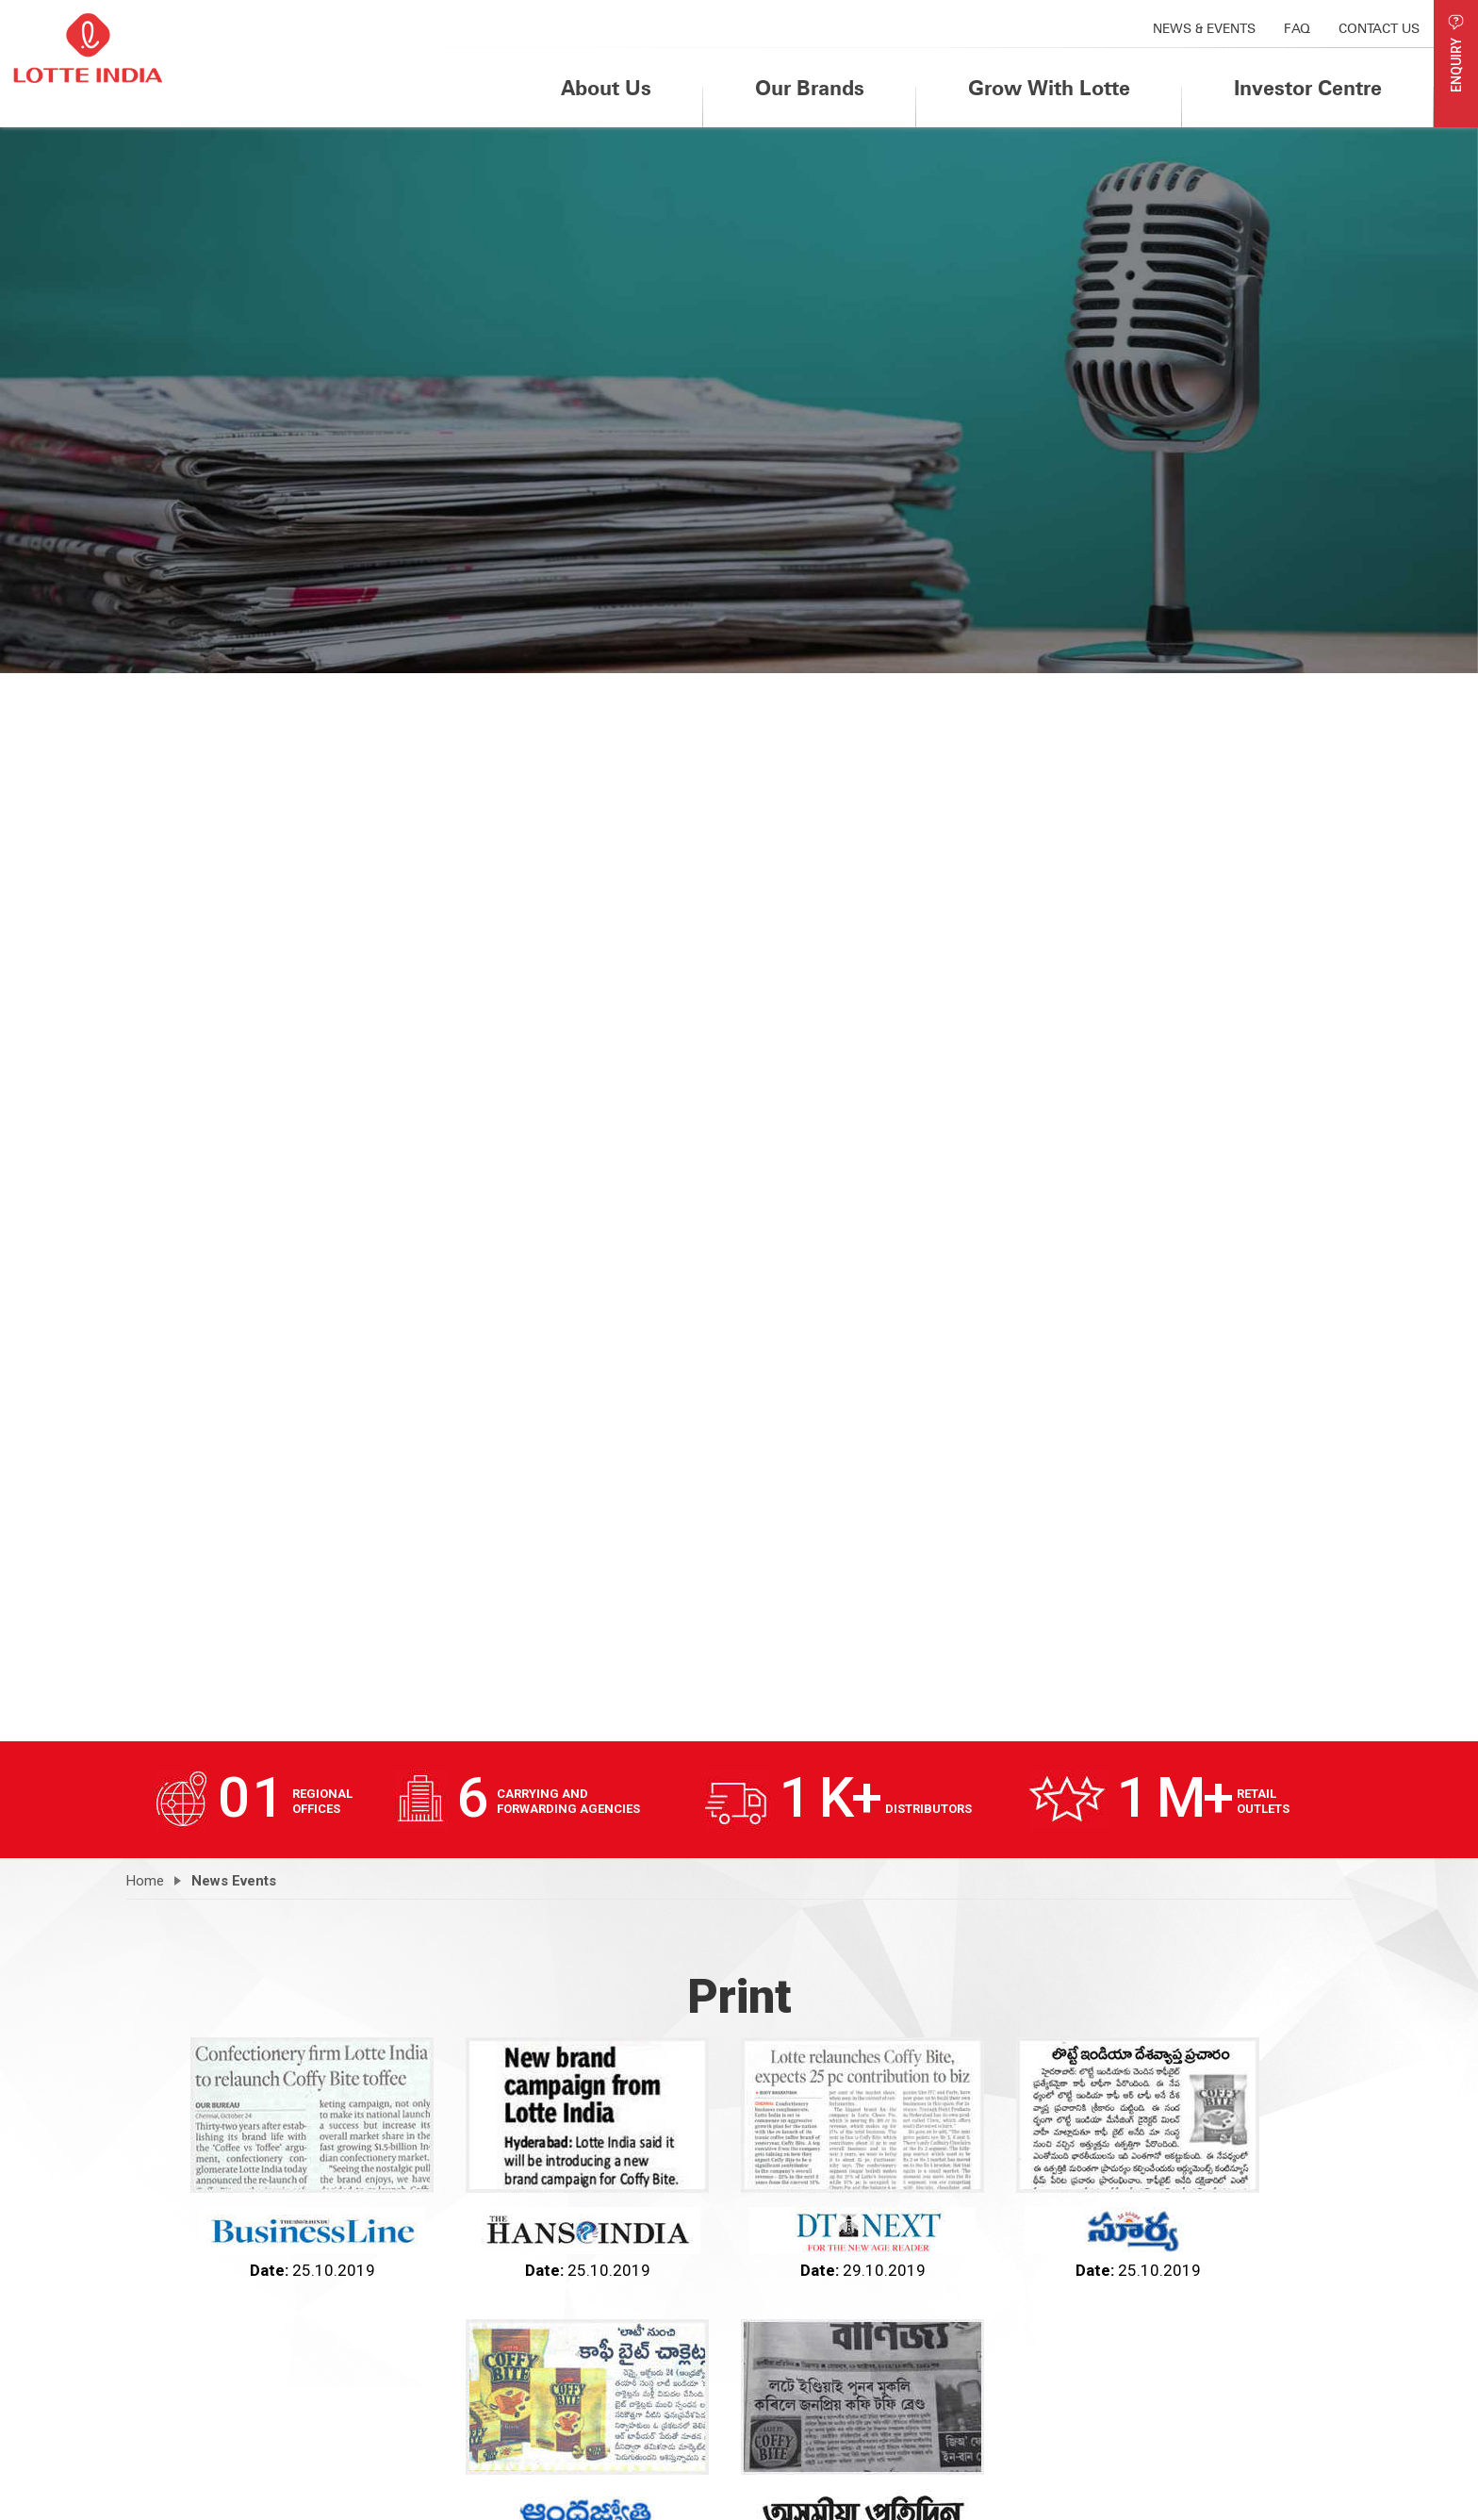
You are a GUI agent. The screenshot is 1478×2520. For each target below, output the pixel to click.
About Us (606, 88)
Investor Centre (1308, 88)
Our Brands (809, 88)
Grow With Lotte (1049, 88)
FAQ (1297, 28)
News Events (233, 1880)
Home (145, 1880)
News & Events (1204, 28)
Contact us (1379, 28)
